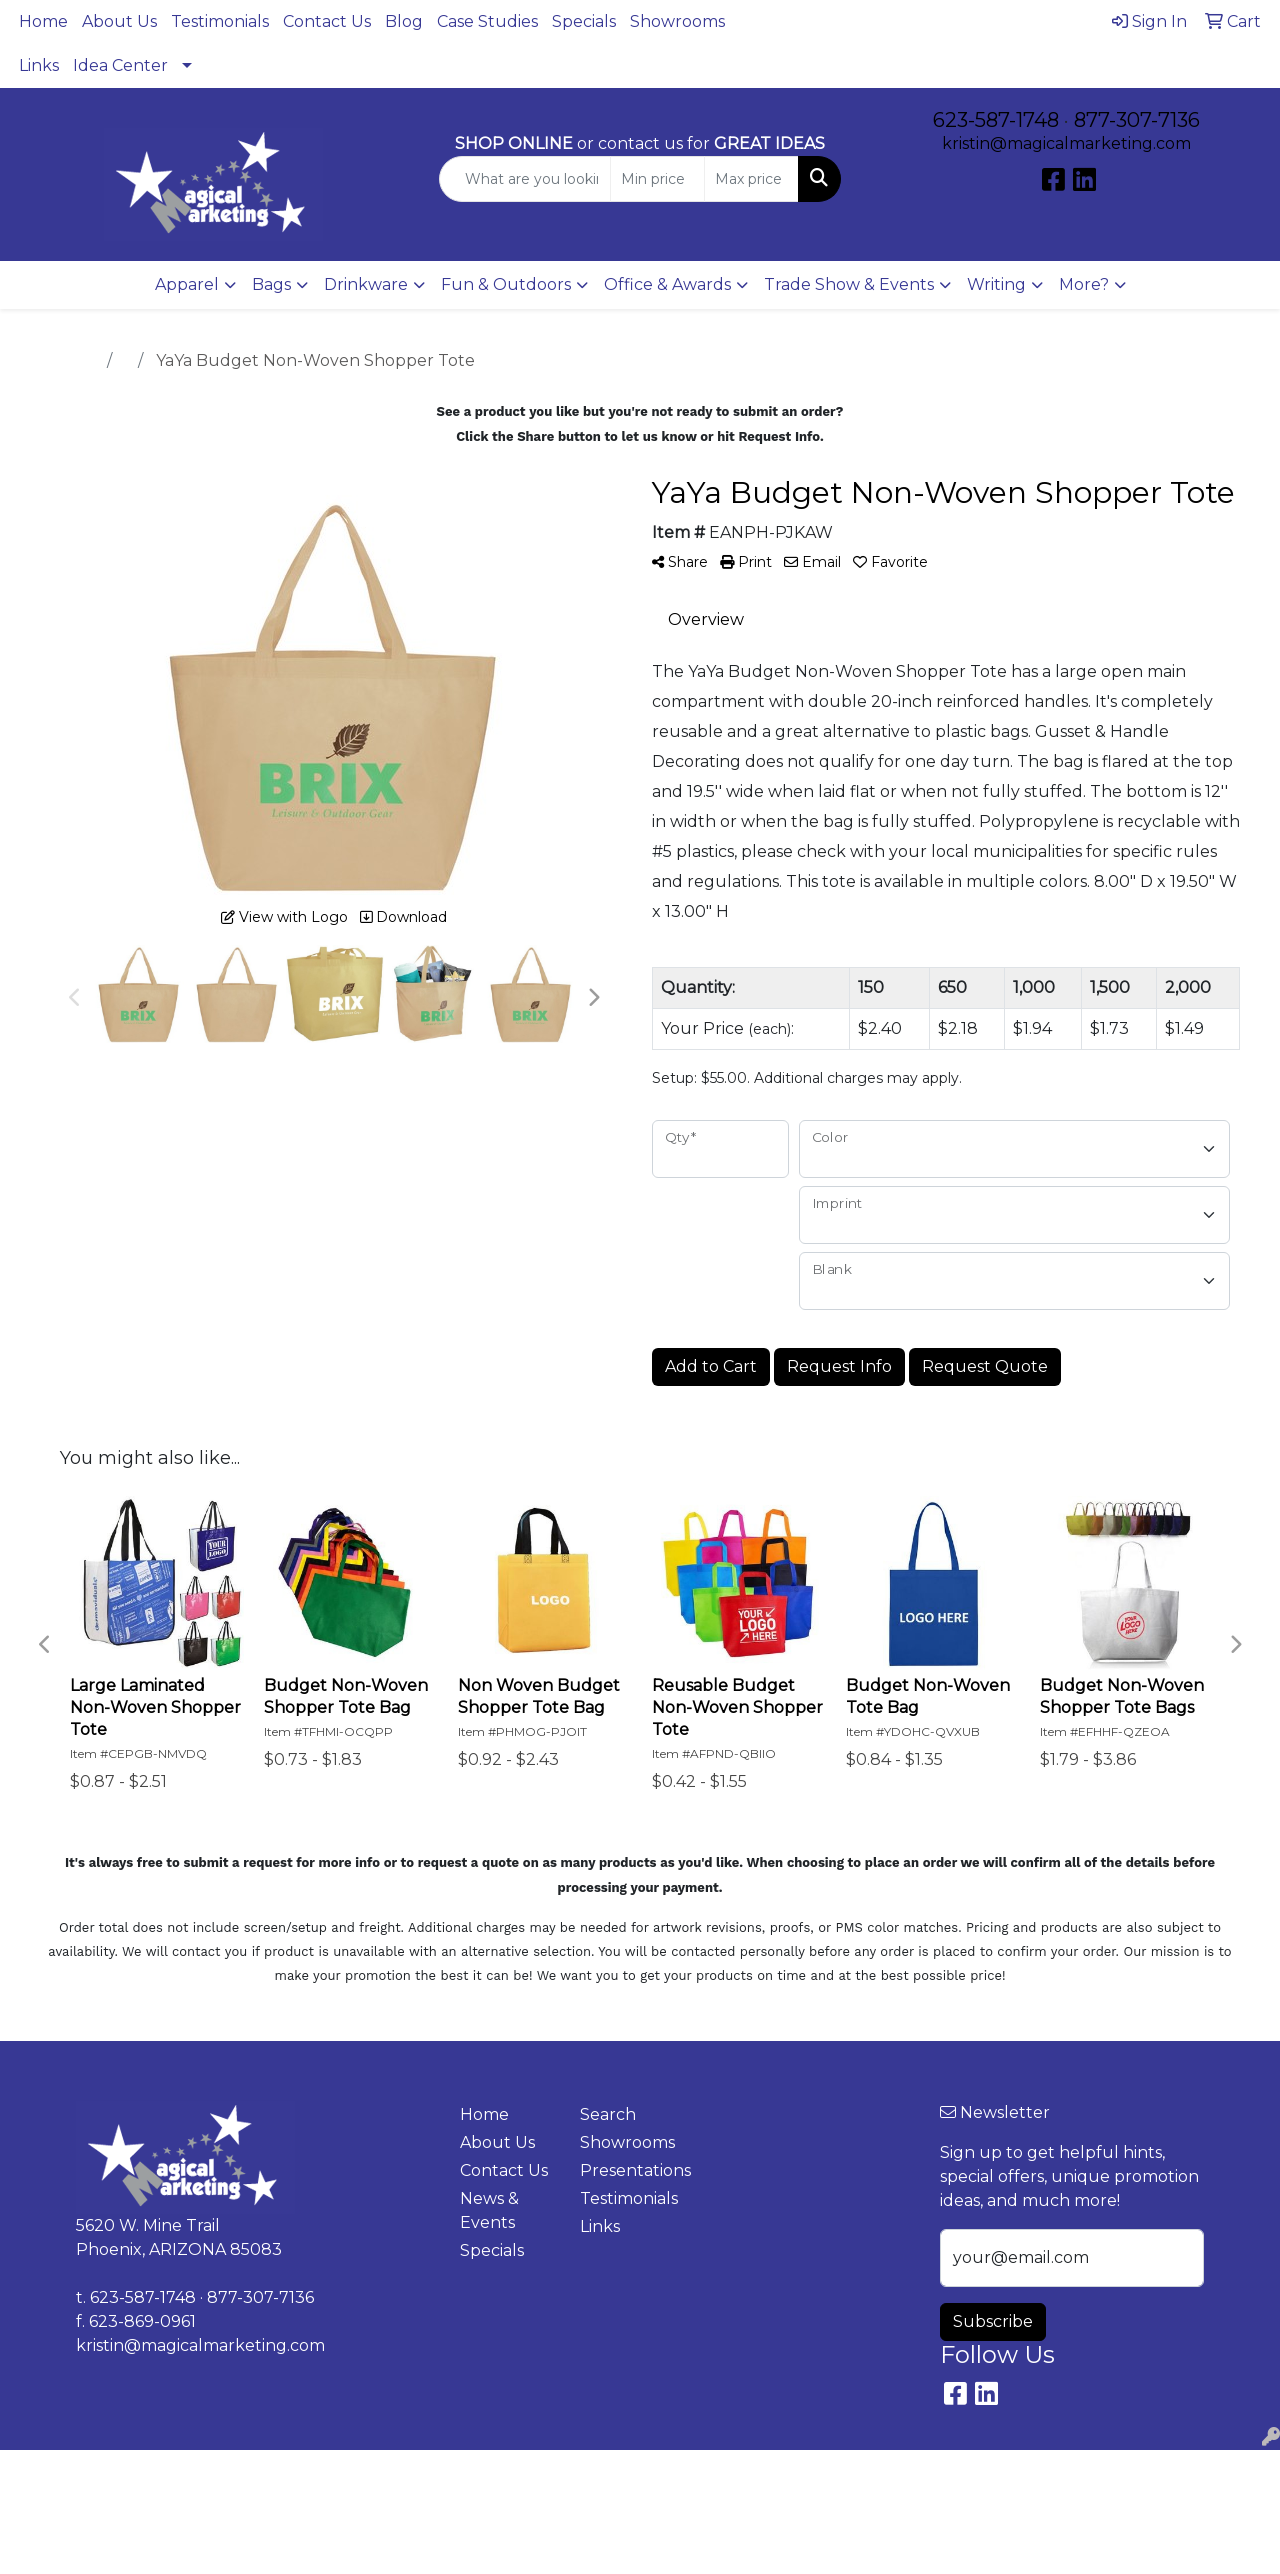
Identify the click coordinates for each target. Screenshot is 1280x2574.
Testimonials (220, 21)
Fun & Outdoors (506, 284)
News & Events (489, 2210)
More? (1084, 284)
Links (39, 65)
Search (608, 2114)
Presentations (628, 2170)
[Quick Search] (525, 179)
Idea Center (120, 65)
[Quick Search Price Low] (657, 179)
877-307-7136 (1137, 120)
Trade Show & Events (849, 284)
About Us (119, 21)
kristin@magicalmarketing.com (1066, 143)
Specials (584, 21)
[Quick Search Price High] (751, 179)
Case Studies (487, 21)
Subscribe (993, 2321)
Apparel (187, 284)
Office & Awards (667, 284)
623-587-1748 (996, 120)
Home (43, 21)
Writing (996, 284)
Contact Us (327, 21)
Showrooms (677, 21)
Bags (271, 284)
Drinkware (366, 284)
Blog (404, 21)
